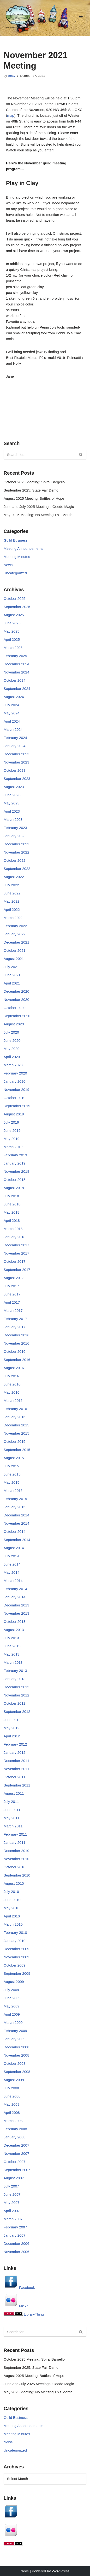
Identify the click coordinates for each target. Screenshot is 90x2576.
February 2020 (15, 1073)
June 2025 (12, 623)
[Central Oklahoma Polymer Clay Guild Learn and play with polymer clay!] (18, 17)
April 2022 (12, 909)
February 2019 (15, 1155)
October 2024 (14, 680)
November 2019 (16, 1089)
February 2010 (15, 1932)
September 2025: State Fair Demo (31, 490)
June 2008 (12, 2096)
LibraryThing (24, 2314)
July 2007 (11, 2186)
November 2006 (16, 2252)
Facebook (19, 2287)
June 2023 (12, 795)
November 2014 (16, 1523)
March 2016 (13, 1400)
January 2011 (14, 1842)
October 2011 (14, 1777)
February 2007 (15, 2227)
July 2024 (11, 705)
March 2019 (13, 1147)
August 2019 (14, 1114)
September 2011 (17, 1785)
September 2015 (17, 1450)
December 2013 (16, 1605)
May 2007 (11, 2203)
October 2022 (14, 860)
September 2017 (17, 1270)
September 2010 (17, 1875)
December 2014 (16, 1515)
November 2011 (16, 1769)
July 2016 (11, 1376)
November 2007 (16, 2153)
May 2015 (11, 1482)
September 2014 (17, 1540)
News (8, 565)
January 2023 (14, 836)
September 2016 (17, 1360)
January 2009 (14, 2039)
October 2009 (14, 1965)
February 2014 (15, 1589)
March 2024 (13, 729)
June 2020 (12, 1040)
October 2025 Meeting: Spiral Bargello (34, 482)
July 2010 (11, 1892)
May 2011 (11, 1818)
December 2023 (16, 754)
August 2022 (14, 877)
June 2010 (12, 1900)
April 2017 (12, 1302)
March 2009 (13, 2022)
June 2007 (12, 2194)
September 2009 (17, 1973)
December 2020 (16, 991)
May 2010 (11, 1908)
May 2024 (11, 713)
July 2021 (11, 967)
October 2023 (14, 770)
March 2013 (13, 1662)
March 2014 (13, 1581)
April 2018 (12, 1220)
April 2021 (12, 983)
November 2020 (16, 999)
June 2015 (12, 1474)
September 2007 (17, 2170)
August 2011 (14, 1793)
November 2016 (16, 1343)
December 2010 (16, 1851)
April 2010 (12, 1916)
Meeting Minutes (17, 557)
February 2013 (15, 1671)
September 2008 (17, 2072)
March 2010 (13, 1924)
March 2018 (13, 1229)
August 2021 (14, 959)
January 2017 (14, 1327)
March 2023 (13, 819)
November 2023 (16, 762)
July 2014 (11, 1556)
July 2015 (11, 1466)
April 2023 (12, 811)
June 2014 (12, 1564)
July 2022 (11, 885)
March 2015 (13, 1491)
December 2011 (16, 1761)
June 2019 (12, 1130)
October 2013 (14, 1621)
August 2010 (14, 1883)
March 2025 (13, 648)
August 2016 (14, 1368)
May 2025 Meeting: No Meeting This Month (38, 515)
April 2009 (12, 2014)
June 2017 (12, 1294)
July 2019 (11, 1122)
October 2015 (14, 1441)
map (10, 115)
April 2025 (12, 639)
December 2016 (16, 1335)
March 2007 (13, 2219)
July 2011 (11, 1801)
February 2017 (15, 1319)
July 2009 (11, 1990)
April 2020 (12, 1057)
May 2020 (11, 1049)
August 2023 (14, 787)
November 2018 (16, 1171)
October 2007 (14, 2162)
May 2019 (11, 1139)
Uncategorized (15, 573)
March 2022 (13, 918)
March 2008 (13, 2121)
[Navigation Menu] (80, 18)
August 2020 (14, 1024)
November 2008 (16, 2055)
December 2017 (16, 1245)
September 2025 (17, 607)
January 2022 (14, 934)
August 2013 (14, 1630)
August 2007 (14, 2178)
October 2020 (14, 1008)
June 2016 (12, 1384)
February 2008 (15, 2129)
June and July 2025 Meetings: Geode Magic (39, 507)
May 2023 (11, 803)
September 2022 (17, 869)
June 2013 (12, 1646)
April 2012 (12, 1736)
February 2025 (15, 656)
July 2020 (11, 1032)
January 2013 (14, 1679)
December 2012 (16, 1687)
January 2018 (14, 1237)
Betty (11, 76)
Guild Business (16, 540)
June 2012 (12, 1720)
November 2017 (16, 1253)
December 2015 (16, 1425)
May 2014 (11, 1572)
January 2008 (14, 2137)
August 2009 (14, 1982)
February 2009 (15, 2031)
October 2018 (14, 1180)
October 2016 (14, 1351)
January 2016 (14, 1417)
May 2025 (11, 631)
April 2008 (12, 2112)
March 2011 (13, 1826)
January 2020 (14, 1081)
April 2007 (12, 2211)
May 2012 (11, 1728)
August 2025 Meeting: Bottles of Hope (34, 498)
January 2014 (14, 1597)
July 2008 (11, 2088)
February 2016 (15, 1409)
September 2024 (17, 688)
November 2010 (16, 1859)
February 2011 (15, 1834)
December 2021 (16, 942)
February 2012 (15, 1744)
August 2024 (14, 697)
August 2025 (14, 615)
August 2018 (14, 1188)
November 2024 (16, 672)
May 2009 (11, 2006)
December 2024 (16, 664)
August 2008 (14, 2080)
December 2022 (16, 844)
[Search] (40, 455)
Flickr (16, 2306)
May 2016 (11, 1392)
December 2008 (16, 2047)
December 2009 (16, 1949)
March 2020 (13, 1065)
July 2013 (11, 1638)
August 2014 (14, 1548)
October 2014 (14, 1531)
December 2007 (16, 2145)
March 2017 (13, 1310)
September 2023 (17, 779)
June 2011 (12, 1810)
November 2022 (16, 852)
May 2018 (11, 1212)
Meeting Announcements (23, 548)
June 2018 (12, 1204)
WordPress (61, 2571)
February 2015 (15, 1499)
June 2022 (12, 893)
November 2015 (16, 1433)
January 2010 (14, 1941)
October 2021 (14, 950)
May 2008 (11, 2104)
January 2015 (14, 1507)
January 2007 (14, 2235)
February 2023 (15, 828)
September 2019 (17, 1106)
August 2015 (14, 1458)
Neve (24, 2571)
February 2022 (15, 926)
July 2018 (11, 1196)
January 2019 (14, 1163)
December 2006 (16, 2243)
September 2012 (17, 1711)
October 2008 (14, 2063)
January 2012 (14, 1752)
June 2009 (12, 1998)
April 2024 (12, 721)
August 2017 (14, 1278)
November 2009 (16, 1957)
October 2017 (14, 1261)
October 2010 (14, 1867)
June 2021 (12, 975)
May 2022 (11, 901)
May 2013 (11, 1654)
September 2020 (17, 1016)
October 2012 (14, 1703)
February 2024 (15, 738)
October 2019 (14, 1098)
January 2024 (14, 746)
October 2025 (14, 598)
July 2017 (11, 1286)
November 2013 (16, 1613)
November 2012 (16, 1695)
